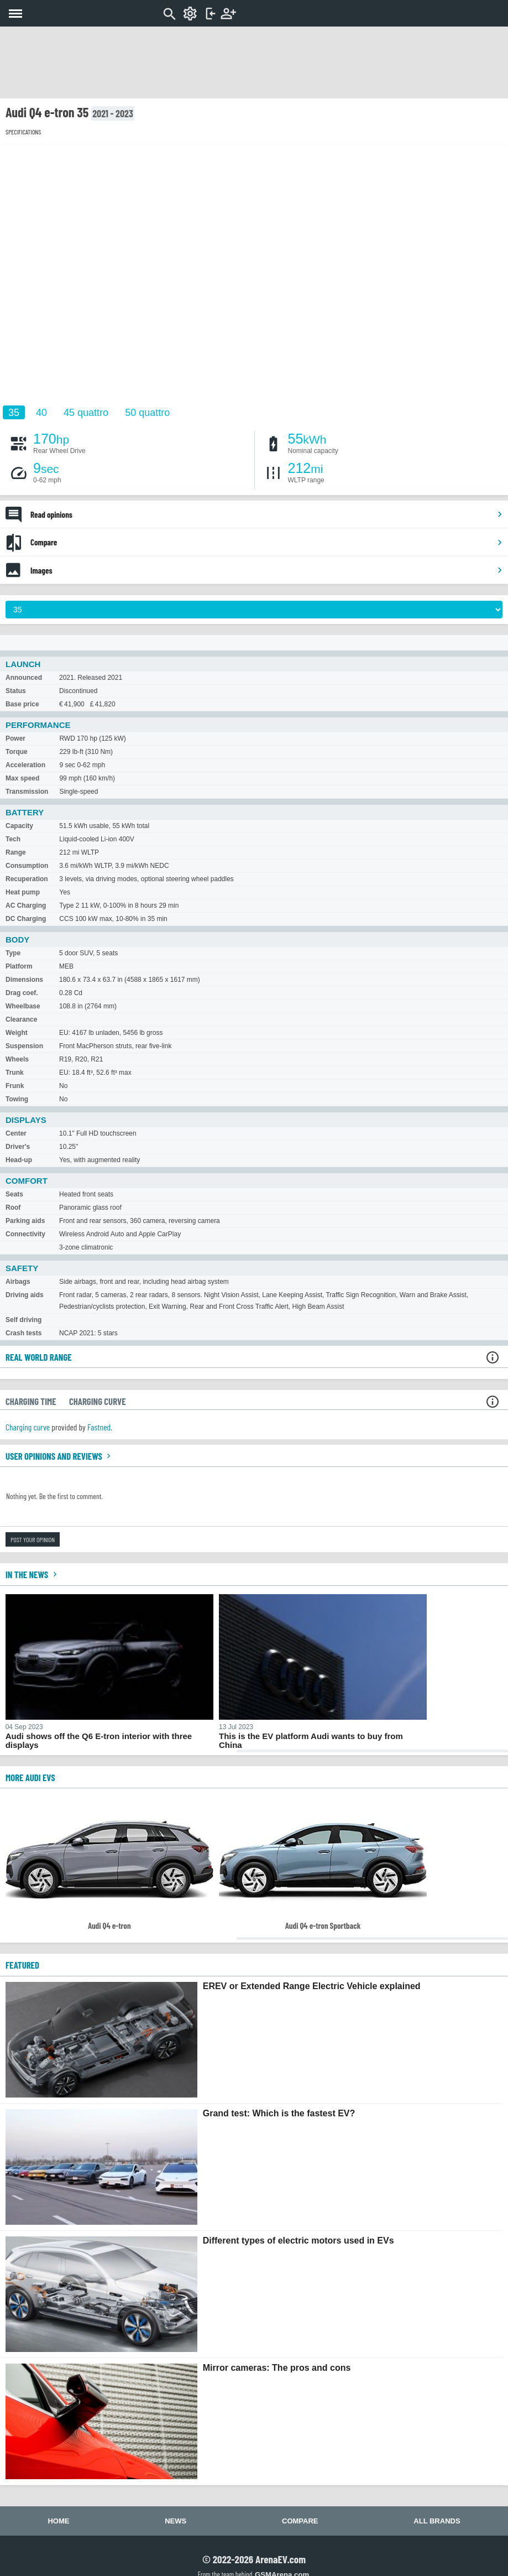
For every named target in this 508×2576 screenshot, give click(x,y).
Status (16, 691)
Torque (17, 752)
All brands (436, 2521)
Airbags (18, 1282)
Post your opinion (33, 1539)
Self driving (23, 1320)
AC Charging (26, 905)
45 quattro (86, 412)
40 (41, 412)
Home (58, 2521)
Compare (266, 542)
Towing (17, 1099)
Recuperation (27, 879)
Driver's (18, 1147)
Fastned (99, 1427)
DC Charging (26, 919)
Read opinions (266, 514)
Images (266, 570)
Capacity (19, 826)
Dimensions (24, 979)
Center (16, 1133)
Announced (24, 677)
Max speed (22, 778)
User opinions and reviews (59, 1455)
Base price (22, 704)
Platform (19, 966)
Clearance (21, 1019)
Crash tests (23, 1333)
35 (13, 412)
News (175, 2521)
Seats (14, 1194)
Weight (17, 1033)
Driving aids (25, 1295)
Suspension (24, 1046)
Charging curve (28, 1427)
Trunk (15, 1072)
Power (15, 738)
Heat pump (23, 892)
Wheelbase (23, 1006)
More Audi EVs (30, 1777)
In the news (33, 1574)
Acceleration (25, 765)
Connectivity (25, 1234)
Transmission (27, 791)
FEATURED (22, 1964)
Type (13, 953)
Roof (13, 1207)
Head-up (19, 1160)
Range (16, 852)
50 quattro (147, 412)
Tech (13, 839)
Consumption (27, 866)
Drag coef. (22, 993)
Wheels (17, 1059)
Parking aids (25, 1221)
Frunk (15, 1086)
